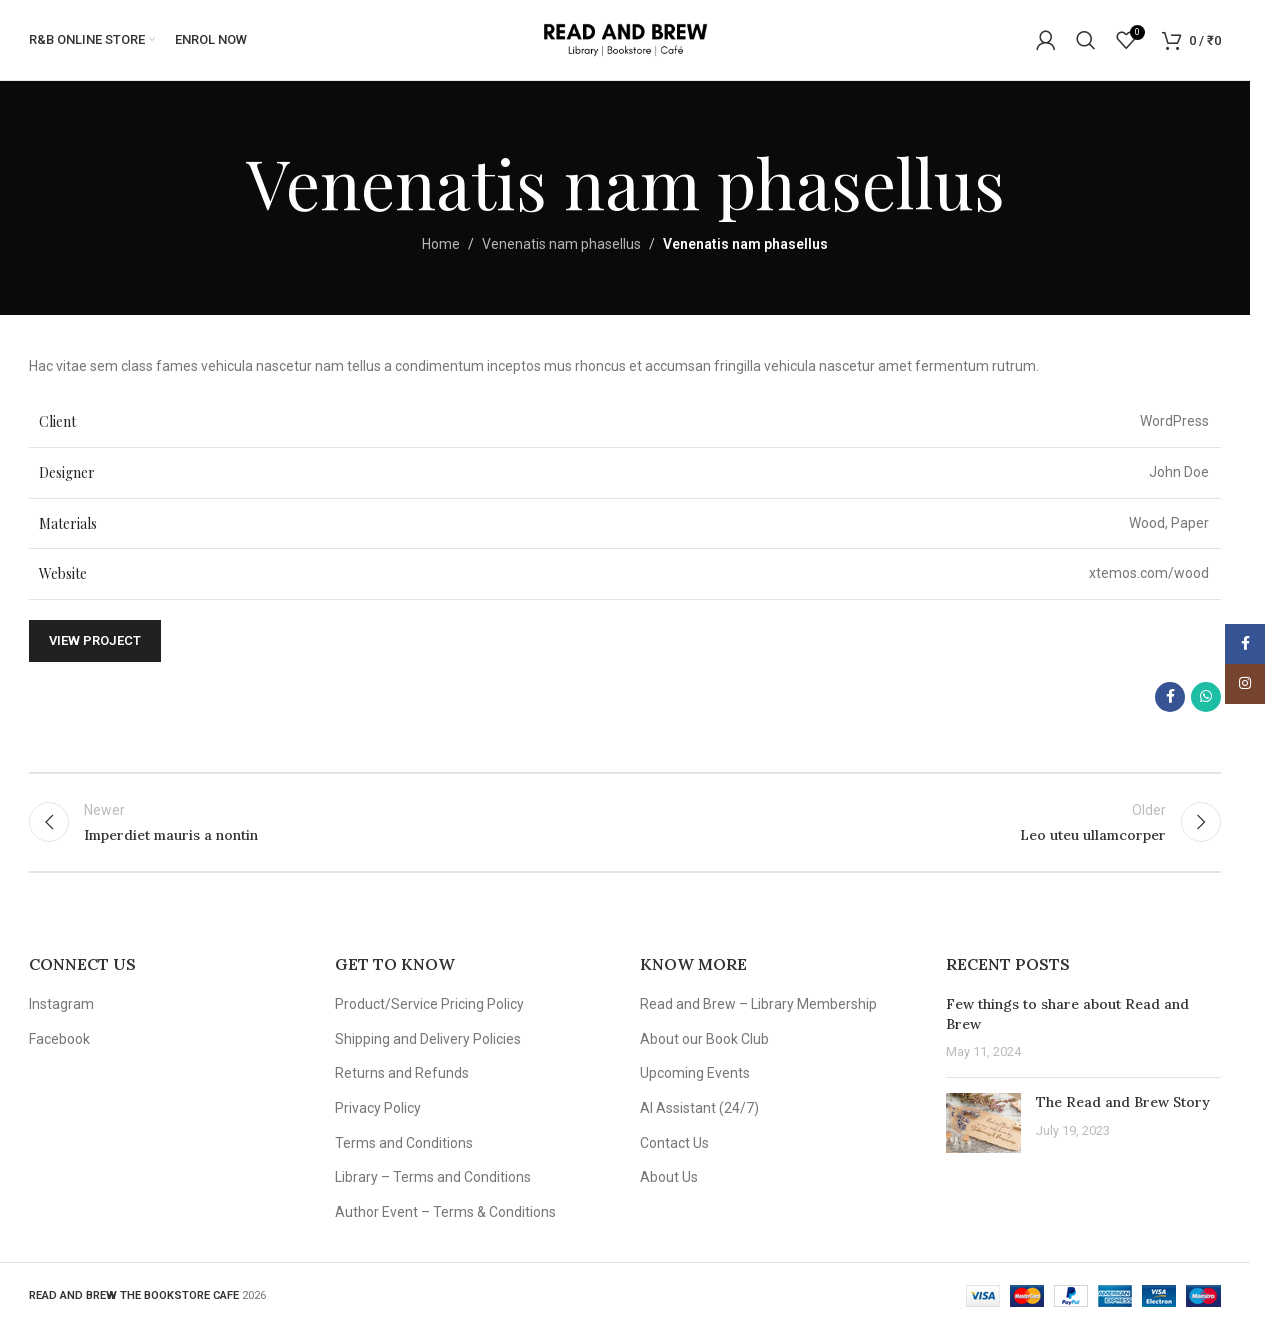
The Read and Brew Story (1123, 1102)
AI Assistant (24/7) (699, 1108)
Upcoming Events (695, 1073)
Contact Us (674, 1143)
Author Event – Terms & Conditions (445, 1212)
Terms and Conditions (404, 1143)
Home (441, 244)
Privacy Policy (378, 1108)
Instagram (61, 1004)
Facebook (59, 1039)
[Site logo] (625, 39)
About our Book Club (704, 1039)
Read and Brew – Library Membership (758, 1004)
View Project (95, 640)
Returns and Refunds (402, 1073)
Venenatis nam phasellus (561, 244)
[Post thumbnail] (983, 1123)
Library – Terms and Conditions (433, 1177)
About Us (669, 1177)
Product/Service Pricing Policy (429, 1004)
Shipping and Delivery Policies (428, 1039)
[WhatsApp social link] (1206, 697)
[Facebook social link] (1170, 697)
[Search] (1086, 40)
